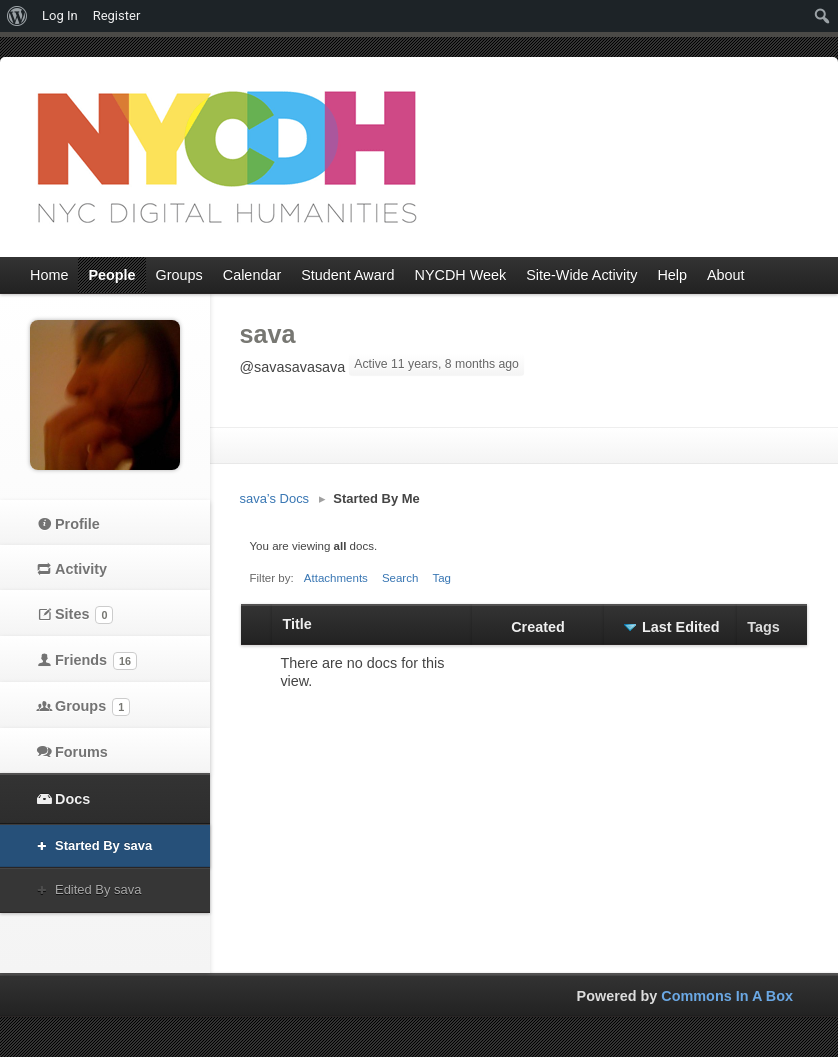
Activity (81, 569)
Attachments (336, 578)
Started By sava (103, 845)
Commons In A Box (727, 996)
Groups (92, 707)
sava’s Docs (275, 498)
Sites (84, 615)
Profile (77, 524)
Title (296, 624)
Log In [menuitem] (60, 15)
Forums (81, 752)
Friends (96, 661)
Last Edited (681, 627)
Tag (441, 578)
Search (400, 578)
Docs (72, 799)
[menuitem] (17, 16)
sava (268, 334)
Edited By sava (98, 889)
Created (538, 627)
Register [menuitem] (117, 15)
